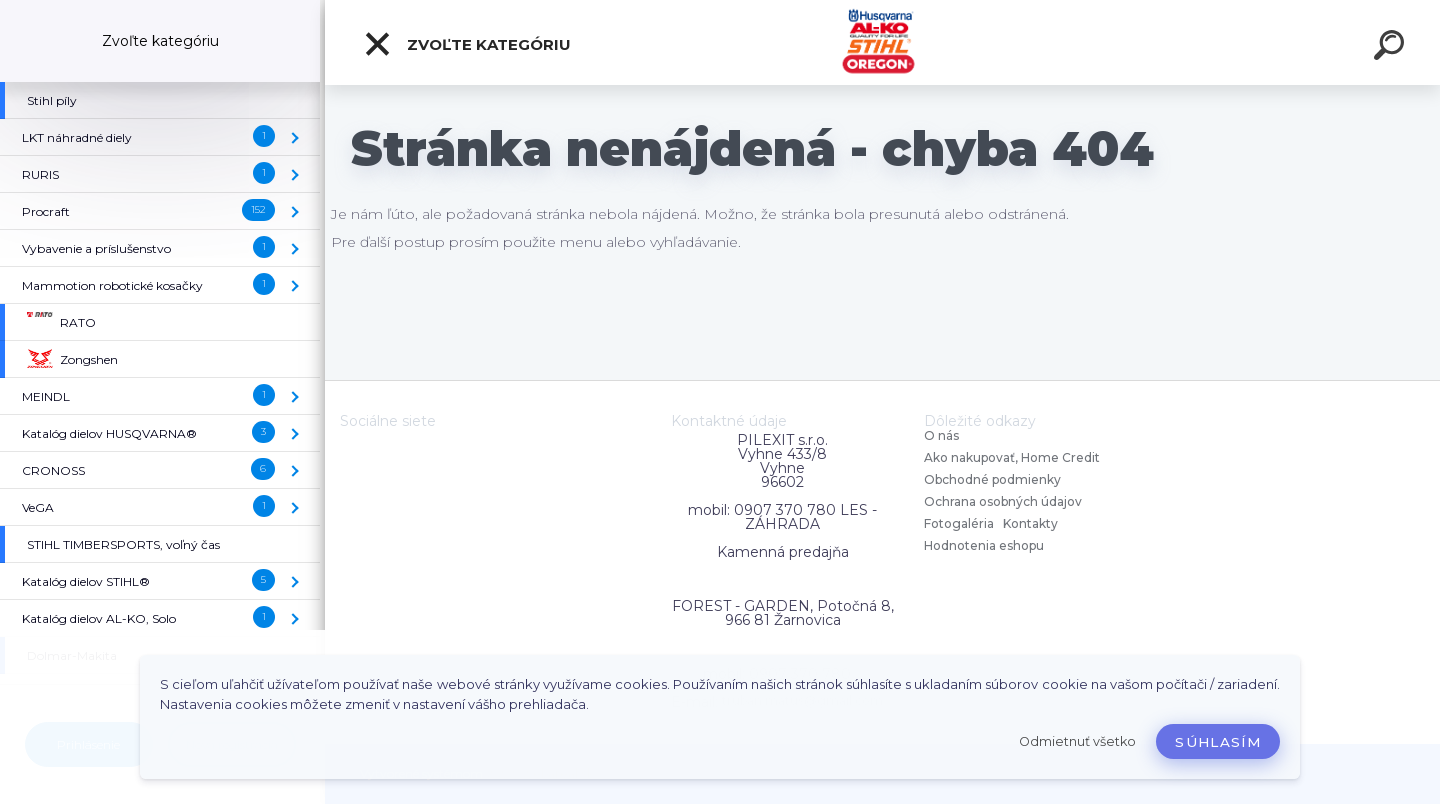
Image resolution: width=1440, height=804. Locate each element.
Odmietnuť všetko (1077, 741)
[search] (1392, 48)
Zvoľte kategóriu (467, 44)
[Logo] (882, 42)
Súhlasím (1218, 742)
